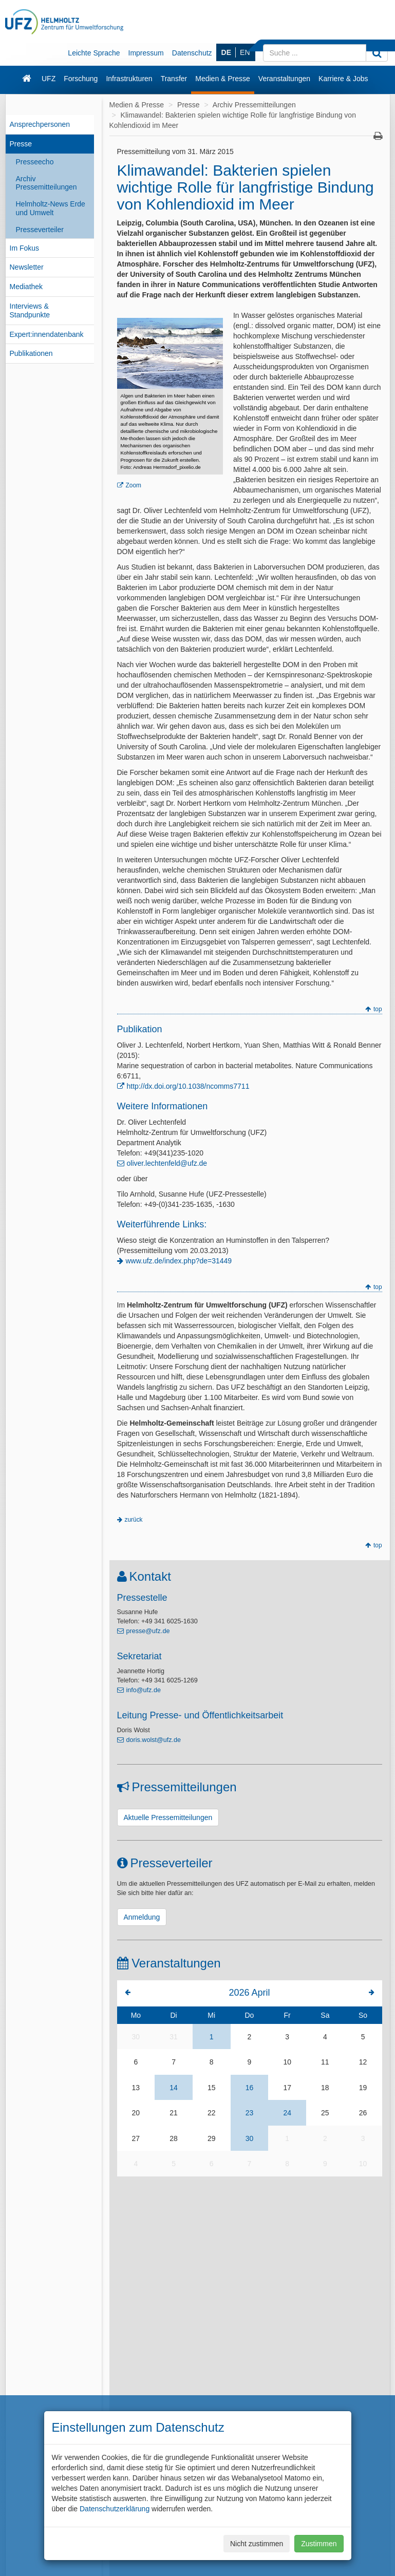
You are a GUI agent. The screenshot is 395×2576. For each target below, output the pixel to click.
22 (212, 2113)
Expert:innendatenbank (47, 334)
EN (245, 52)
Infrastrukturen (129, 78)
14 (174, 2087)
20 (136, 2113)
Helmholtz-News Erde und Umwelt (50, 208)
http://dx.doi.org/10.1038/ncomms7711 (188, 1086)
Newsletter (27, 267)
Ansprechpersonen (40, 124)
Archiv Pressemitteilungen (46, 183)
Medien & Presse (222, 78)
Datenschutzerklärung (114, 2509)
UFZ (48, 78)
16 (250, 2087)
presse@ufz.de (148, 1631)
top (377, 1009)
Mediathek (26, 286)
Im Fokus (25, 248)
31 (174, 2037)
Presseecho (35, 162)
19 (363, 2087)
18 (325, 2087)
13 (136, 2087)
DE (226, 52)
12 (363, 2062)
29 (212, 2138)
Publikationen (31, 353)
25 (325, 2113)
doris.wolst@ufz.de (153, 1740)
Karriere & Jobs (343, 78)
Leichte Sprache (94, 53)
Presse (21, 144)
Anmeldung (142, 1917)
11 (325, 2062)
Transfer (174, 78)
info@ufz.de (143, 1690)
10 (287, 2062)
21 (174, 2113)
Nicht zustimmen (256, 2544)
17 (287, 2087)
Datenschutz (192, 53)
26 (363, 2113)
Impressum (146, 53)
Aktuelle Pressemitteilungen (168, 1817)
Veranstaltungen (284, 78)
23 (250, 2113)
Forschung (81, 78)
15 (212, 2087)
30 (136, 2037)
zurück (134, 1519)
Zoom (133, 485)
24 (287, 2113)
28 (174, 2138)
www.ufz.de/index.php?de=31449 (179, 1261)
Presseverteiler (40, 229)
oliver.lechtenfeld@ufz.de (167, 1163)
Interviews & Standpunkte (30, 310)
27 (136, 2138)
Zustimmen (318, 2544)
